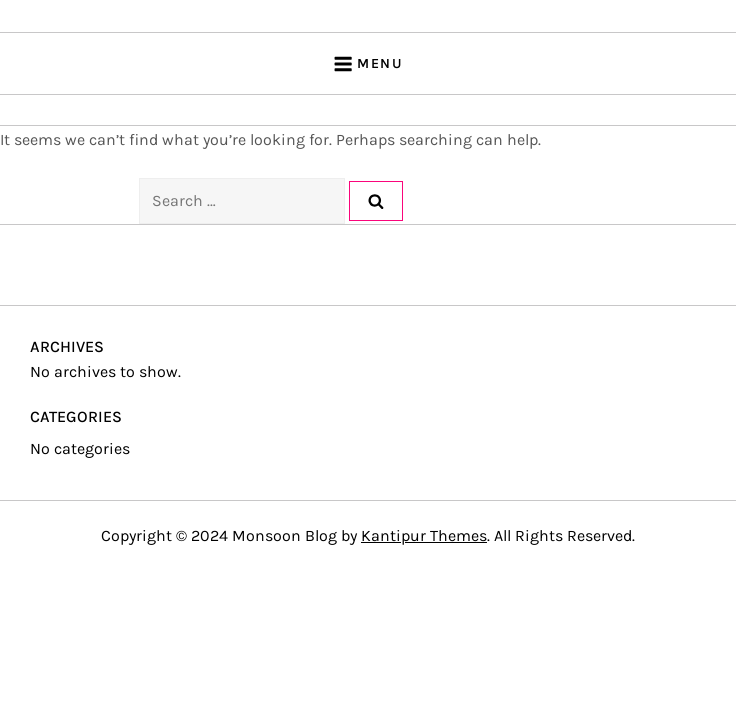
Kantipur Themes (424, 535)
